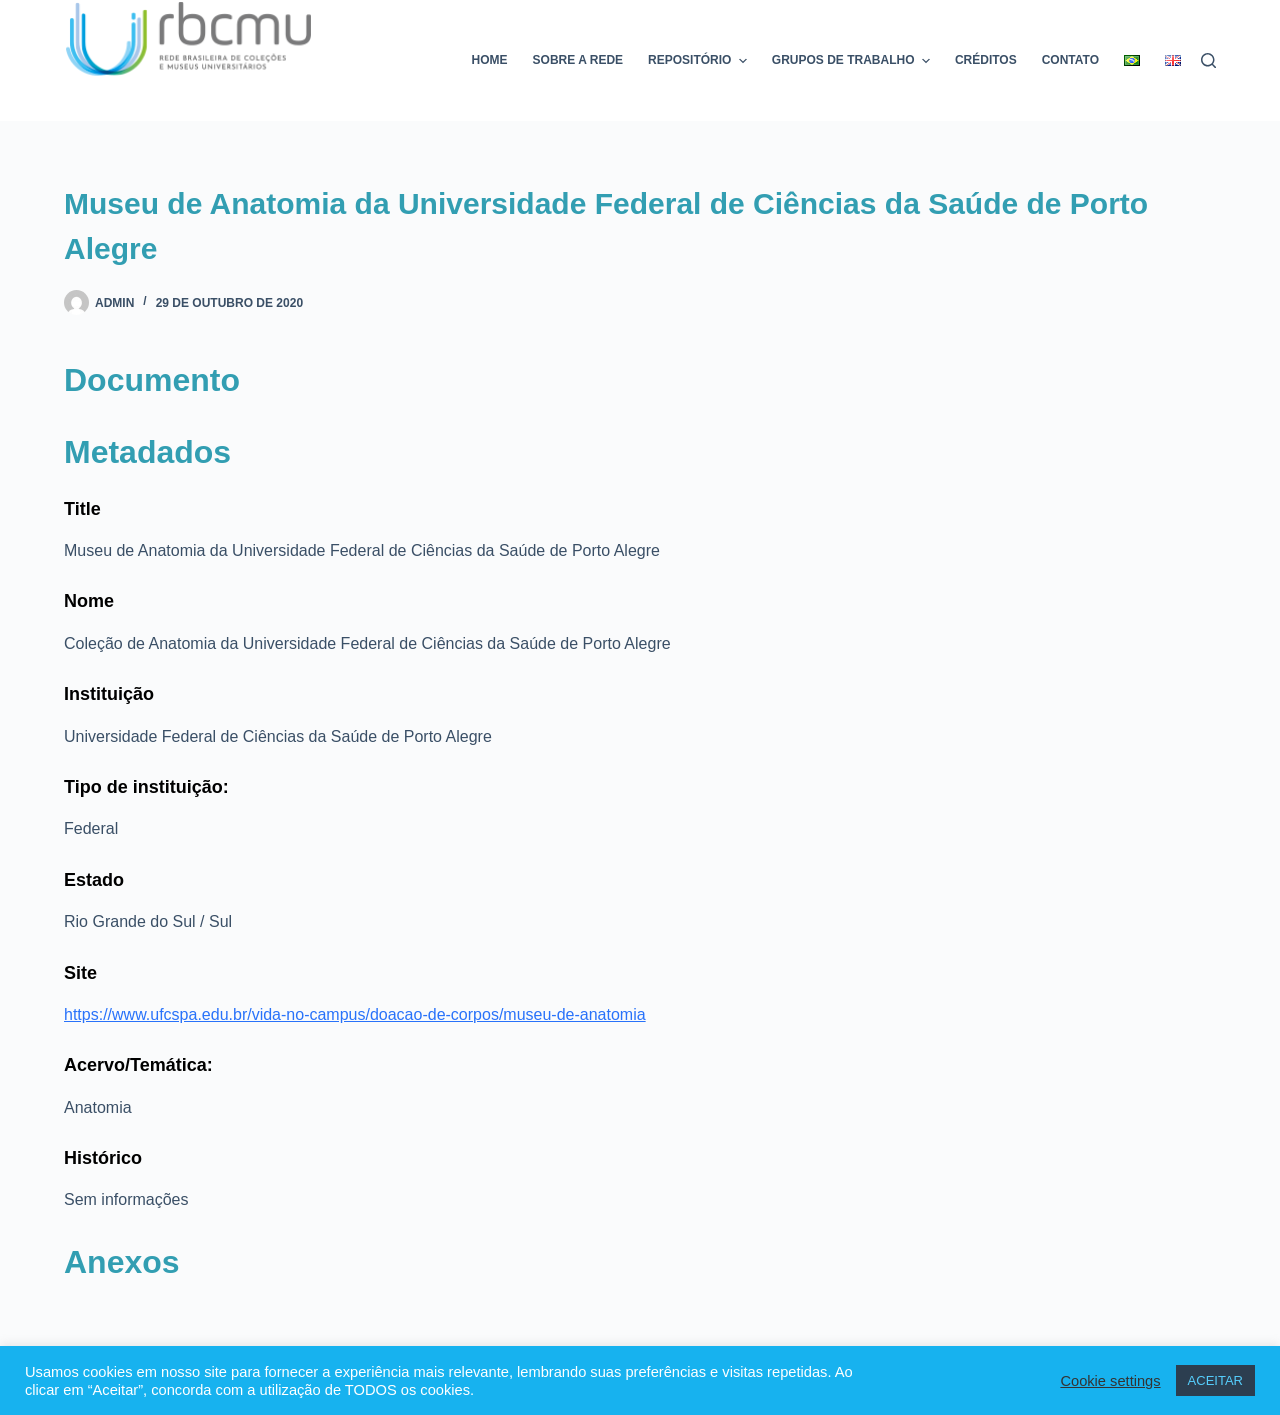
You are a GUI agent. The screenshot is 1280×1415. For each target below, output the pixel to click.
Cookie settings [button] (1110, 1381)
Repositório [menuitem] (700, 61)
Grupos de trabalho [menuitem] (853, 61)
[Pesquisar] (1208, 60)
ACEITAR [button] (1215, 1380)
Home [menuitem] (490, 60)
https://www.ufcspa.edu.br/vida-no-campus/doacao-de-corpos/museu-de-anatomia (355, 1014)
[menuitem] (1132, 60)
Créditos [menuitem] (986, 60)
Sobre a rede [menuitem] (578, 60)
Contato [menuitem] (1070, 60)
